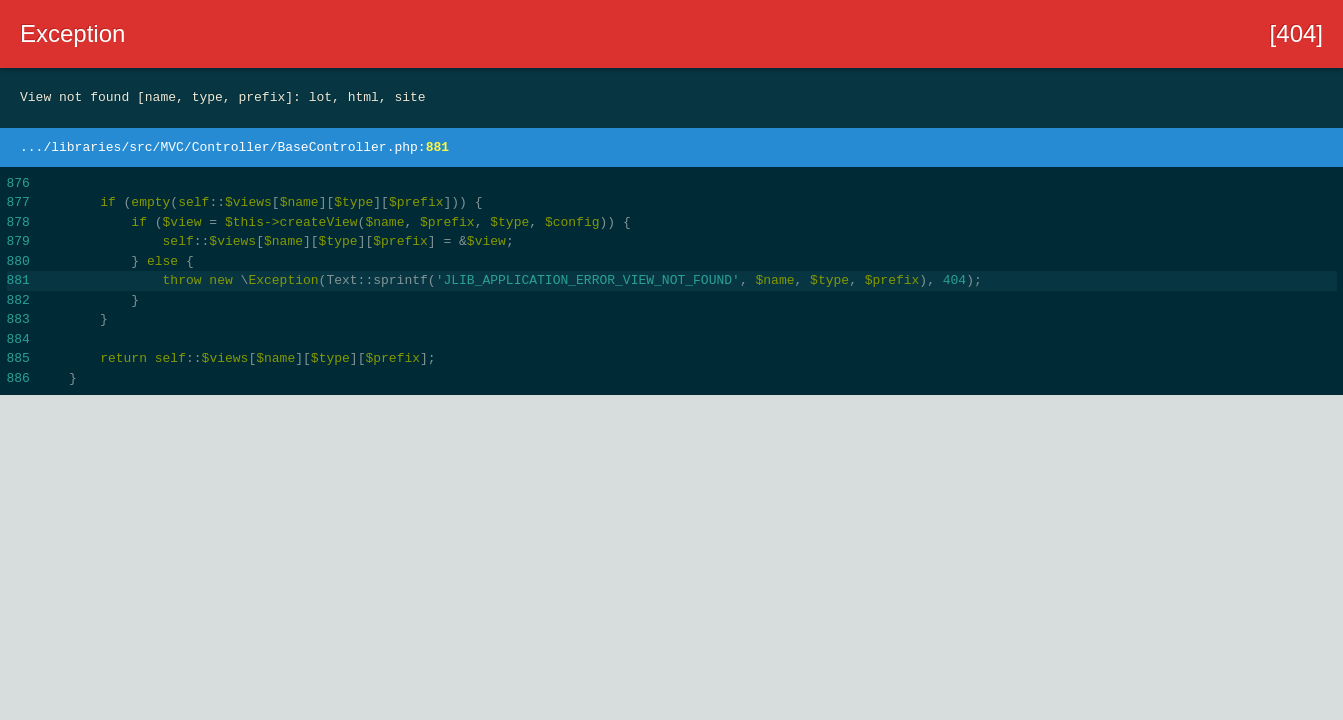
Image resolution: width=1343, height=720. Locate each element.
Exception (72, 33)
